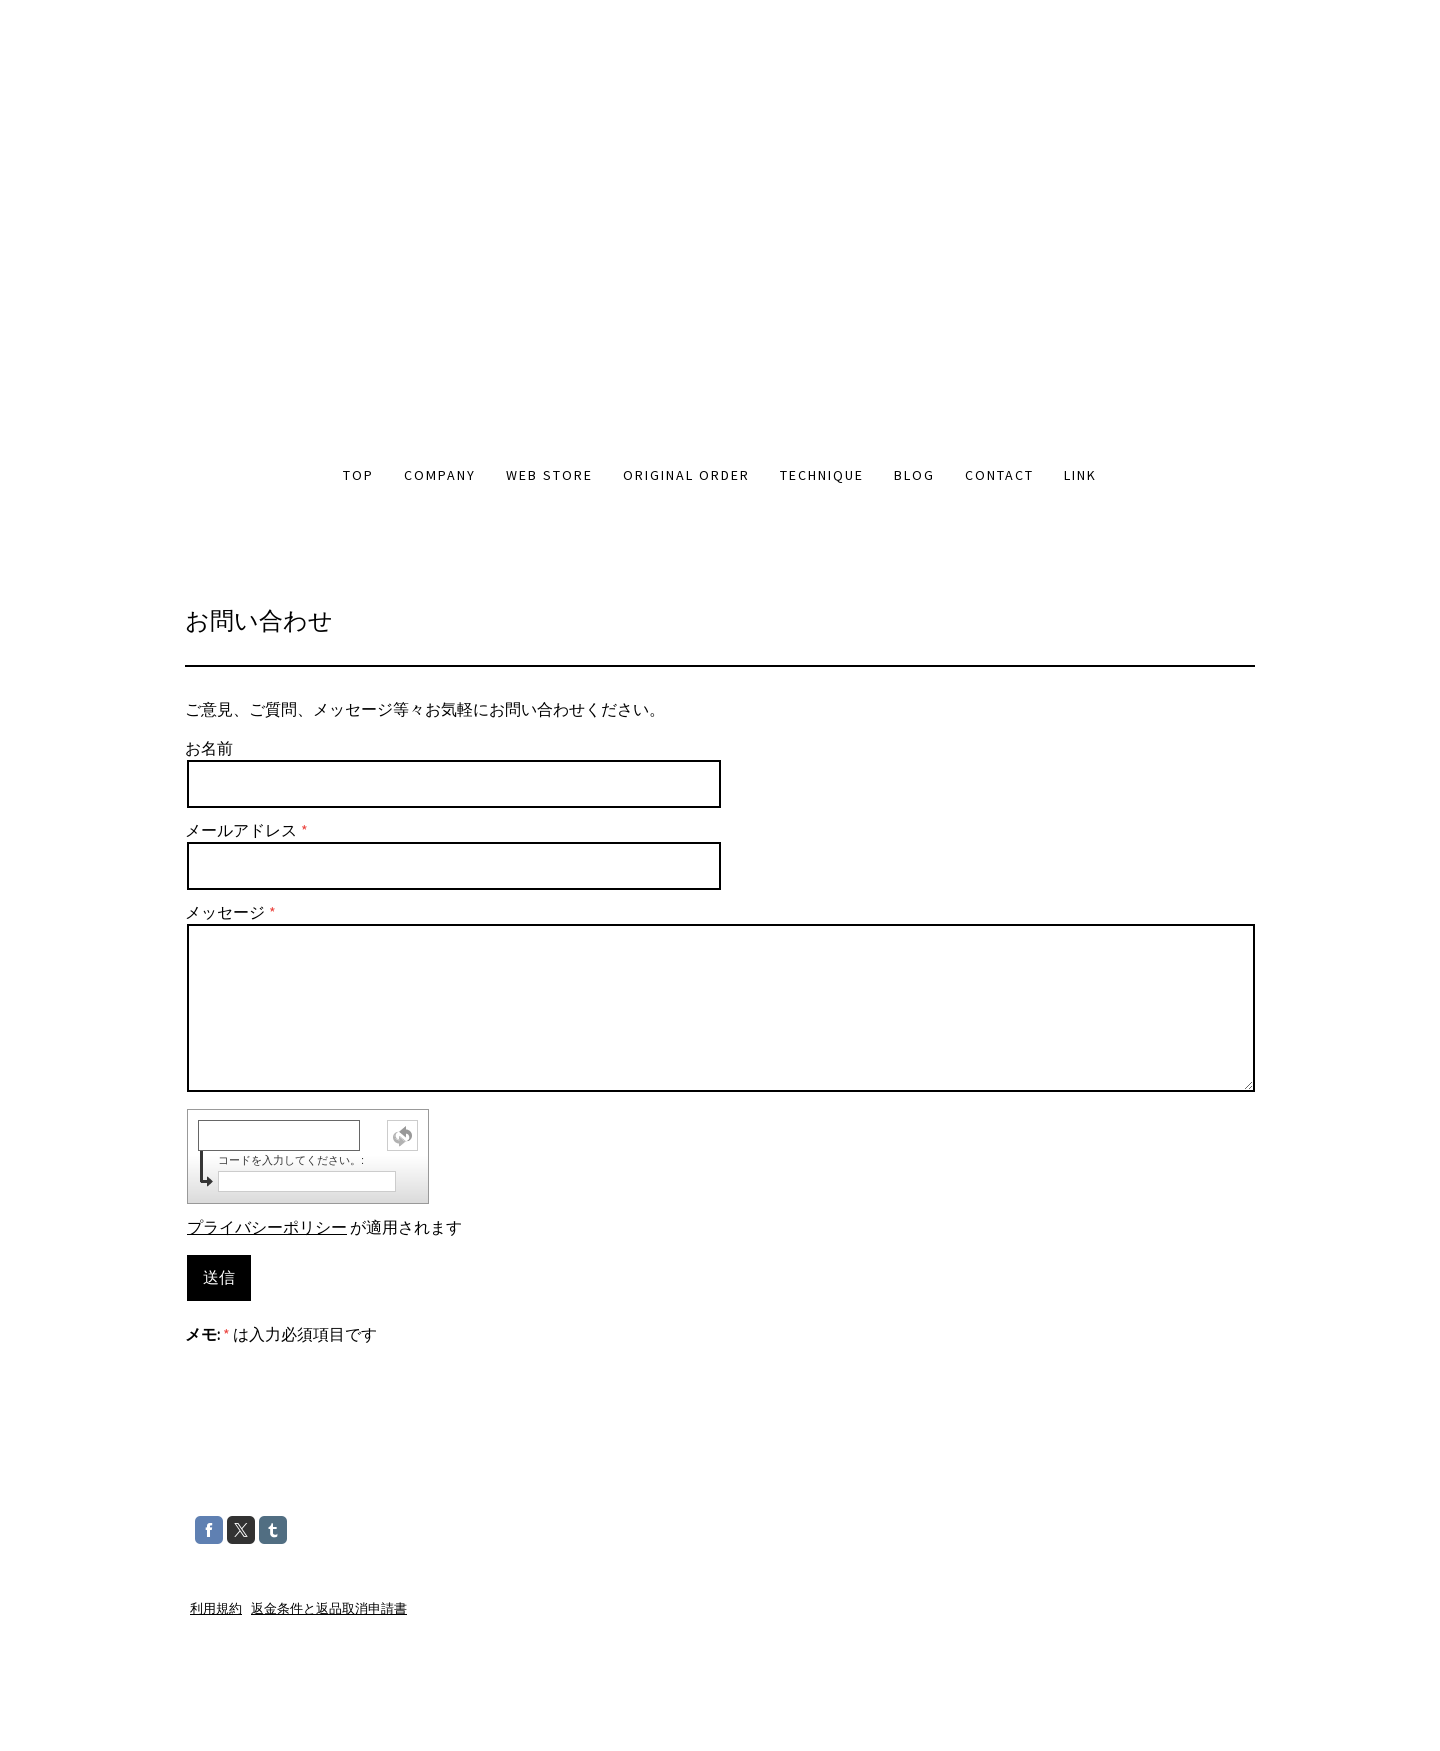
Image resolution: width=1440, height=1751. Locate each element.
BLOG (914, 475)
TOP (358, 475)
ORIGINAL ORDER (686, 475)
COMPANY (440, 475)
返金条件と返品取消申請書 (329, 1608)
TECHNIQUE (822, 475)
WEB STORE (549, 475)
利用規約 (216, 1608)
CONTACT (999, 475)
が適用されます (324, 1227)
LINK (1080, 475)
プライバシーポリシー (267, 1227)
